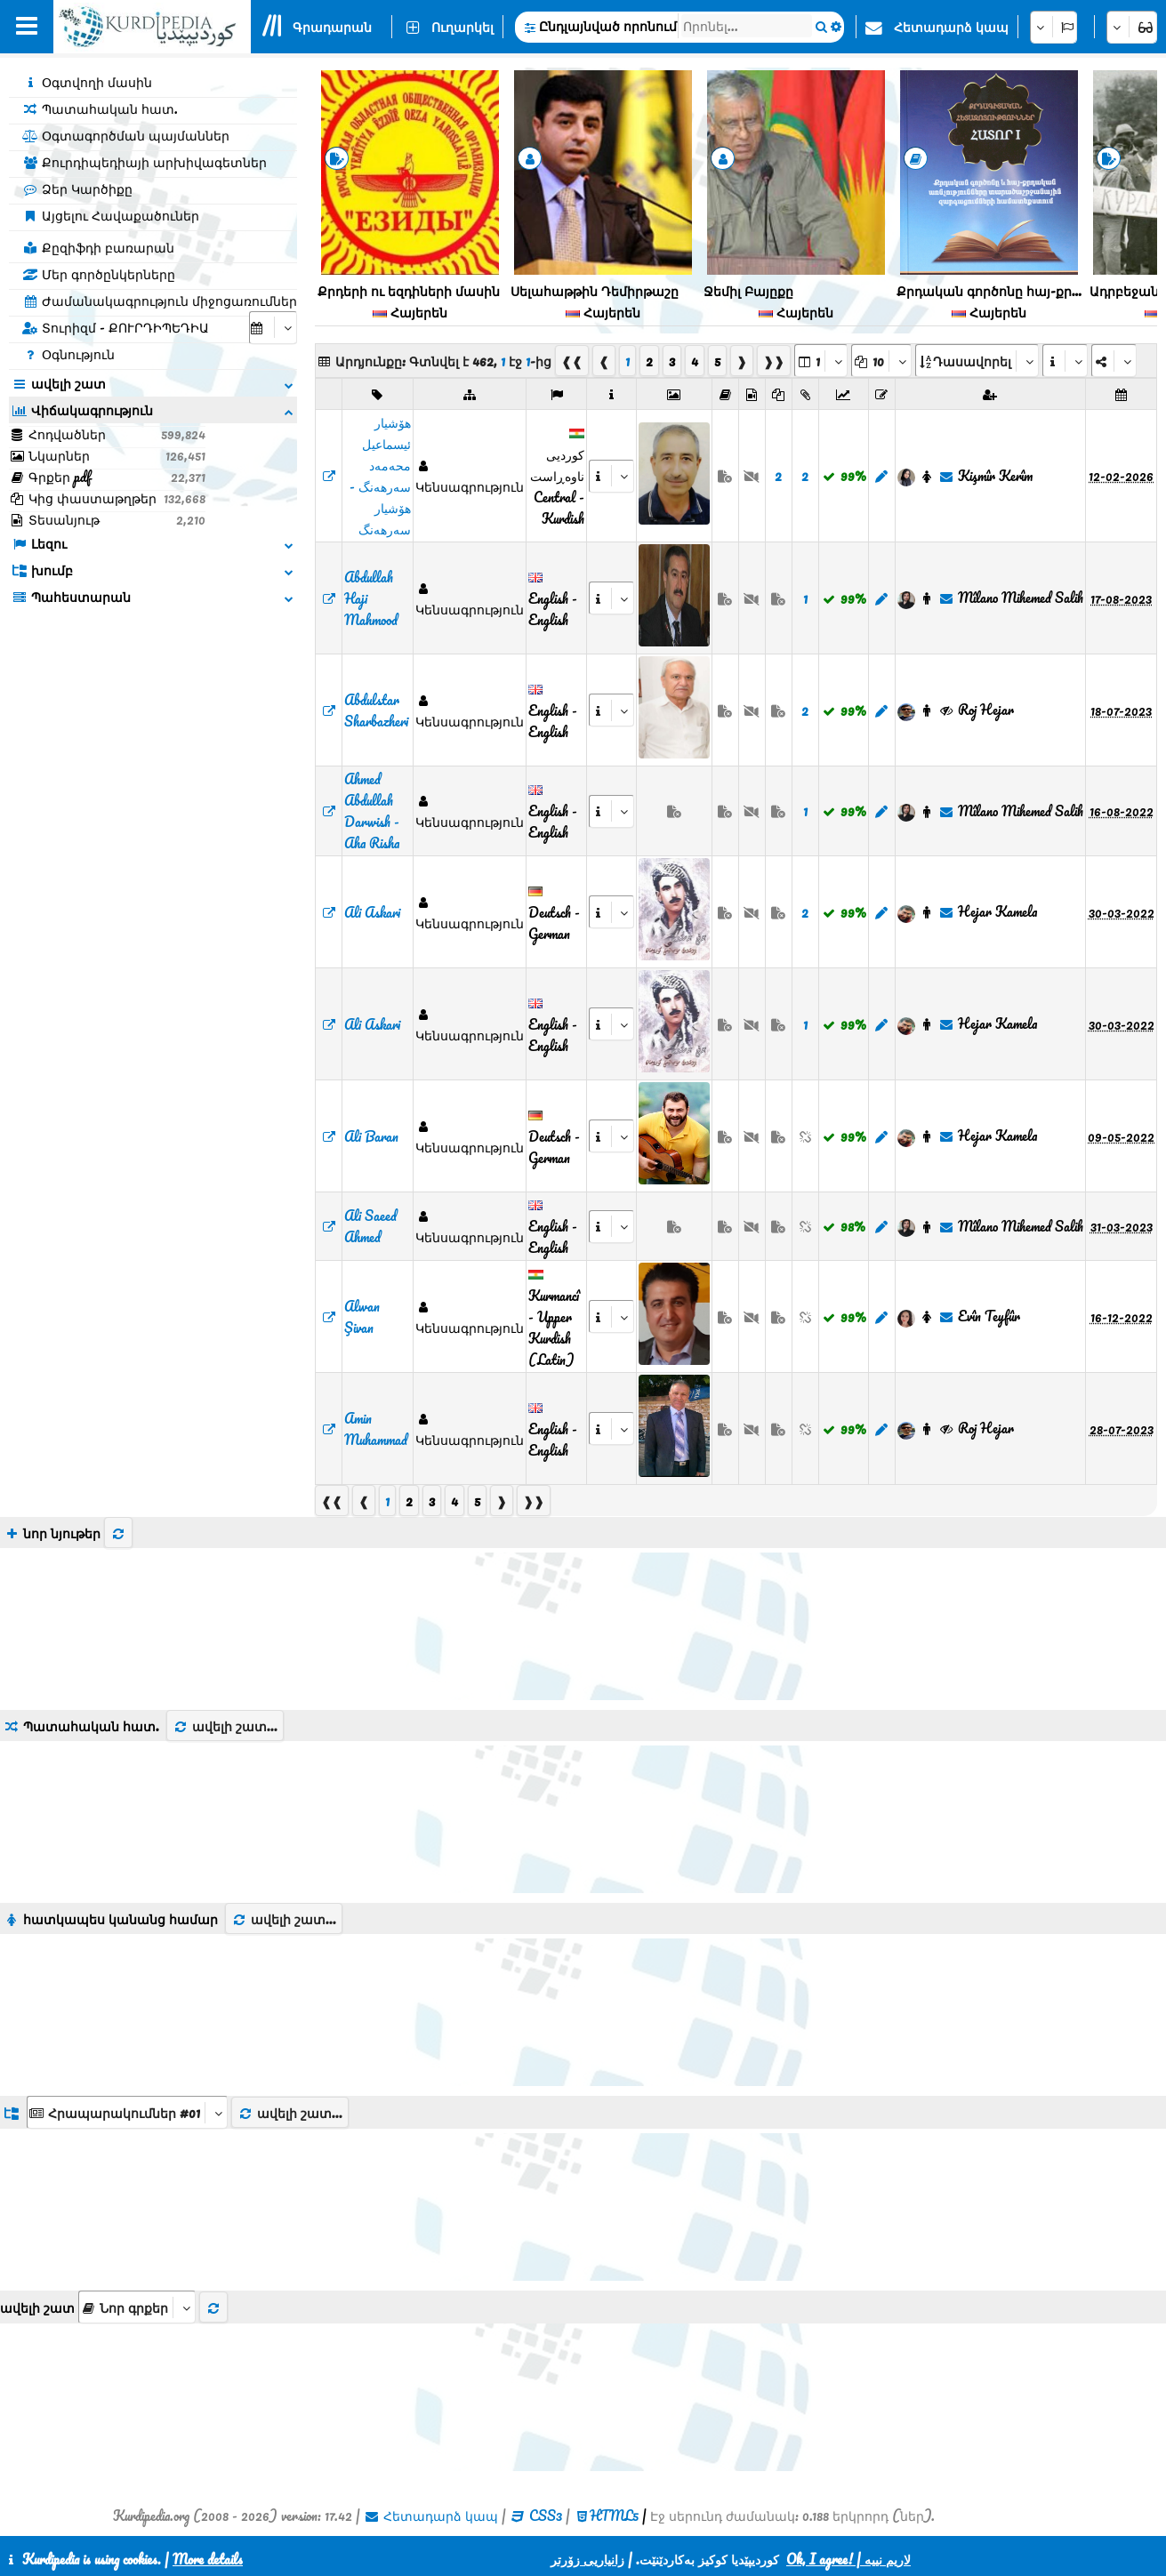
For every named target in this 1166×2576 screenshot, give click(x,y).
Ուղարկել (462, 26)
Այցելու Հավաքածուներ (110, 215)
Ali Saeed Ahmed (370, 1226)
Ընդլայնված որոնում (608, 25)
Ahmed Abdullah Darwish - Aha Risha (371, 811)
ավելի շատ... (225, 1726)
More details (208, 2559)
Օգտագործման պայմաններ (125, 135)
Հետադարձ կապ (951, 26)
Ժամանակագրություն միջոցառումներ (159, 300)
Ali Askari (372, 912)
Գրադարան (332, 26)
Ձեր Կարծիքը (77, 188)
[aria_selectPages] (821, 360)
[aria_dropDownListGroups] (127, 2112)
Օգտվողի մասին (87, 81)
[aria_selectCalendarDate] (273, 327)
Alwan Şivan (362, 1317)
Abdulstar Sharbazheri (376, 710)
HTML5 (614, 2515)
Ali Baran (371, 1136)
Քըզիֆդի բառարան (98, 247)
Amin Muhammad (375, 1429)
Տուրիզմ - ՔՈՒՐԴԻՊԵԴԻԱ (115, 327)
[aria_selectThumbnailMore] (137, 2307)
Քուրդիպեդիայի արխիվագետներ (144, 162)
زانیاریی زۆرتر (587, 2559)
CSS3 (545, 2515)
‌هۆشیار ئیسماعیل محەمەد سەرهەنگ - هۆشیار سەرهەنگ (380, 476)
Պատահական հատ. (100, 108)
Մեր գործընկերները (98, 274)
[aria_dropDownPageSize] (881, 360)
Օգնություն (68, 354)
